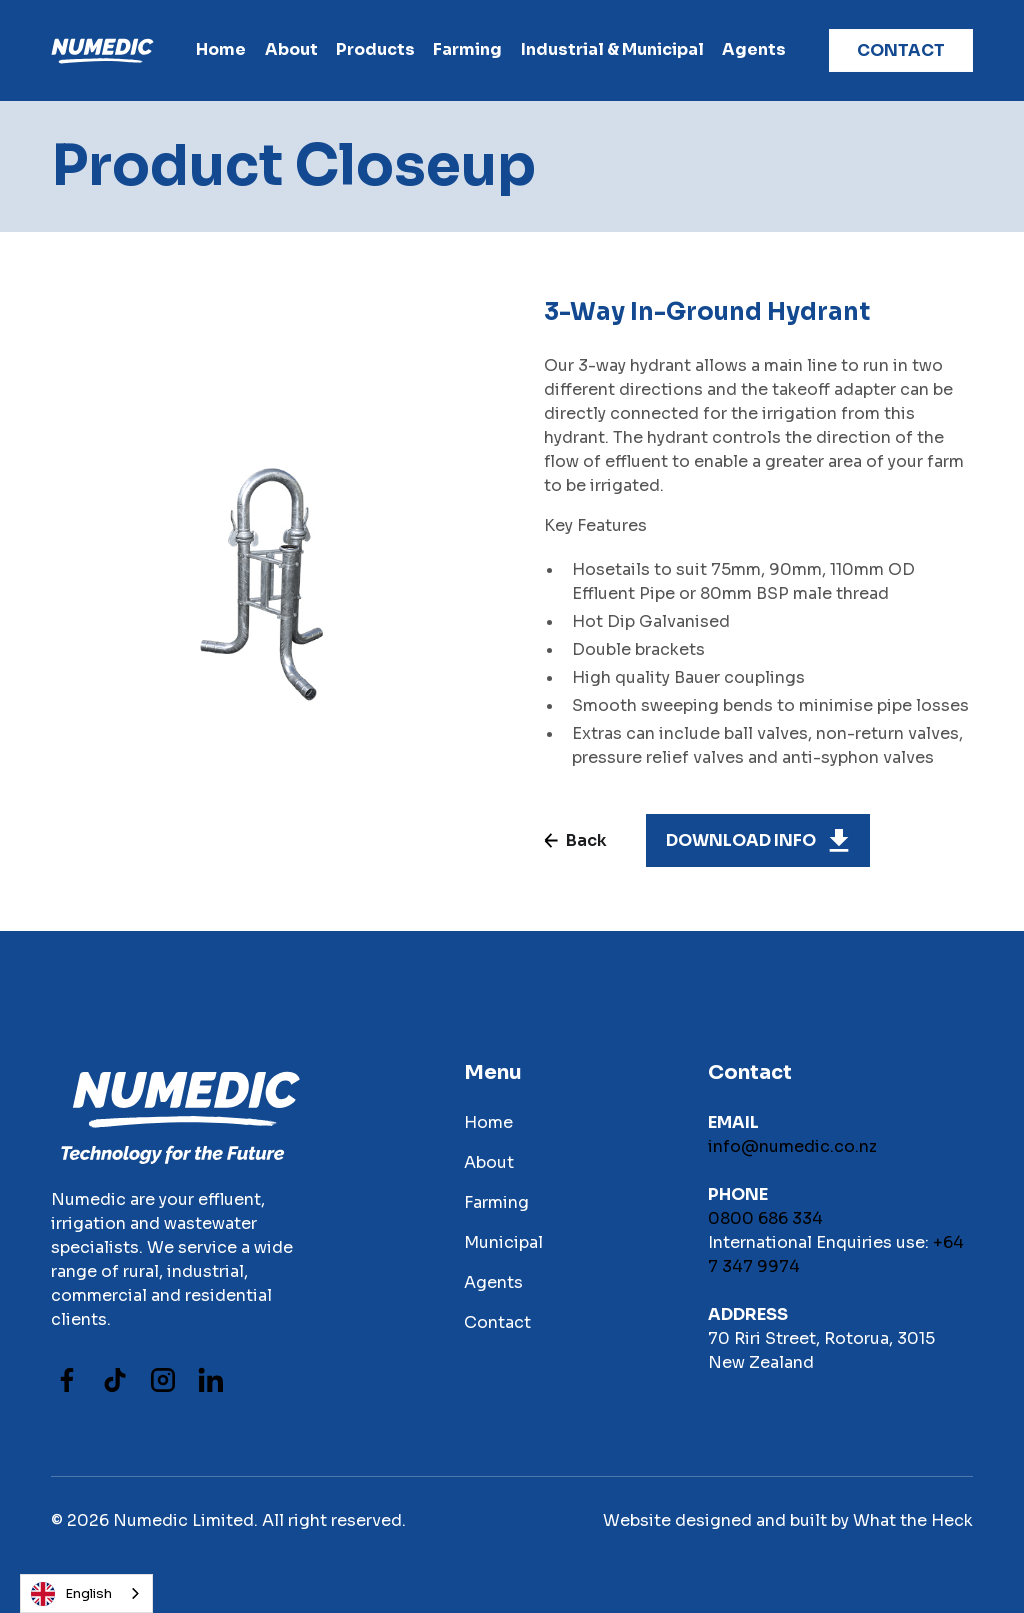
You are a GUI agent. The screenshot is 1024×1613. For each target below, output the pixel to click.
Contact (497, 1322)
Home (221, 49)
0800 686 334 (765, 1218)
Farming (496, 1202)
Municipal (503, 1242)
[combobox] (86, 1593)
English (71, 1594)
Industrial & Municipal (612, 49)
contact (901, 50)
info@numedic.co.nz (792, 1146)
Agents (754, 49)
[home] (102, 50)
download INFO (741, 840)
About (291, 49)
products (375, 49)
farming (467, 49)
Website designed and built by (726, 1520)
